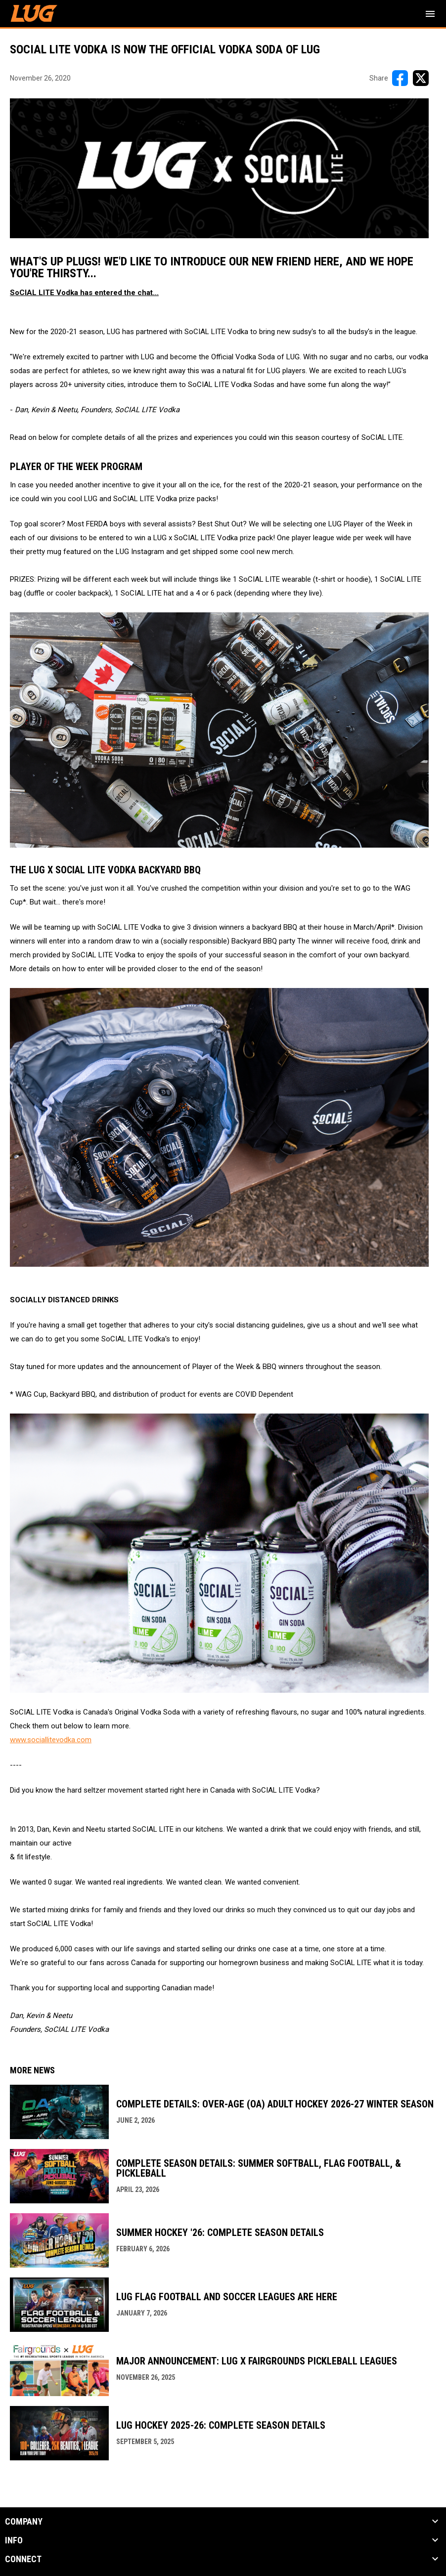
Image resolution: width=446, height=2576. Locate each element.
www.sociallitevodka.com (50, 1739)
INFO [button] (14, 2540)
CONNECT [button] (23, 2559)
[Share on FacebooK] (400, 78)
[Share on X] (421, 78)
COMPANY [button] (24, 2521)
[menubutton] (430, 14)
